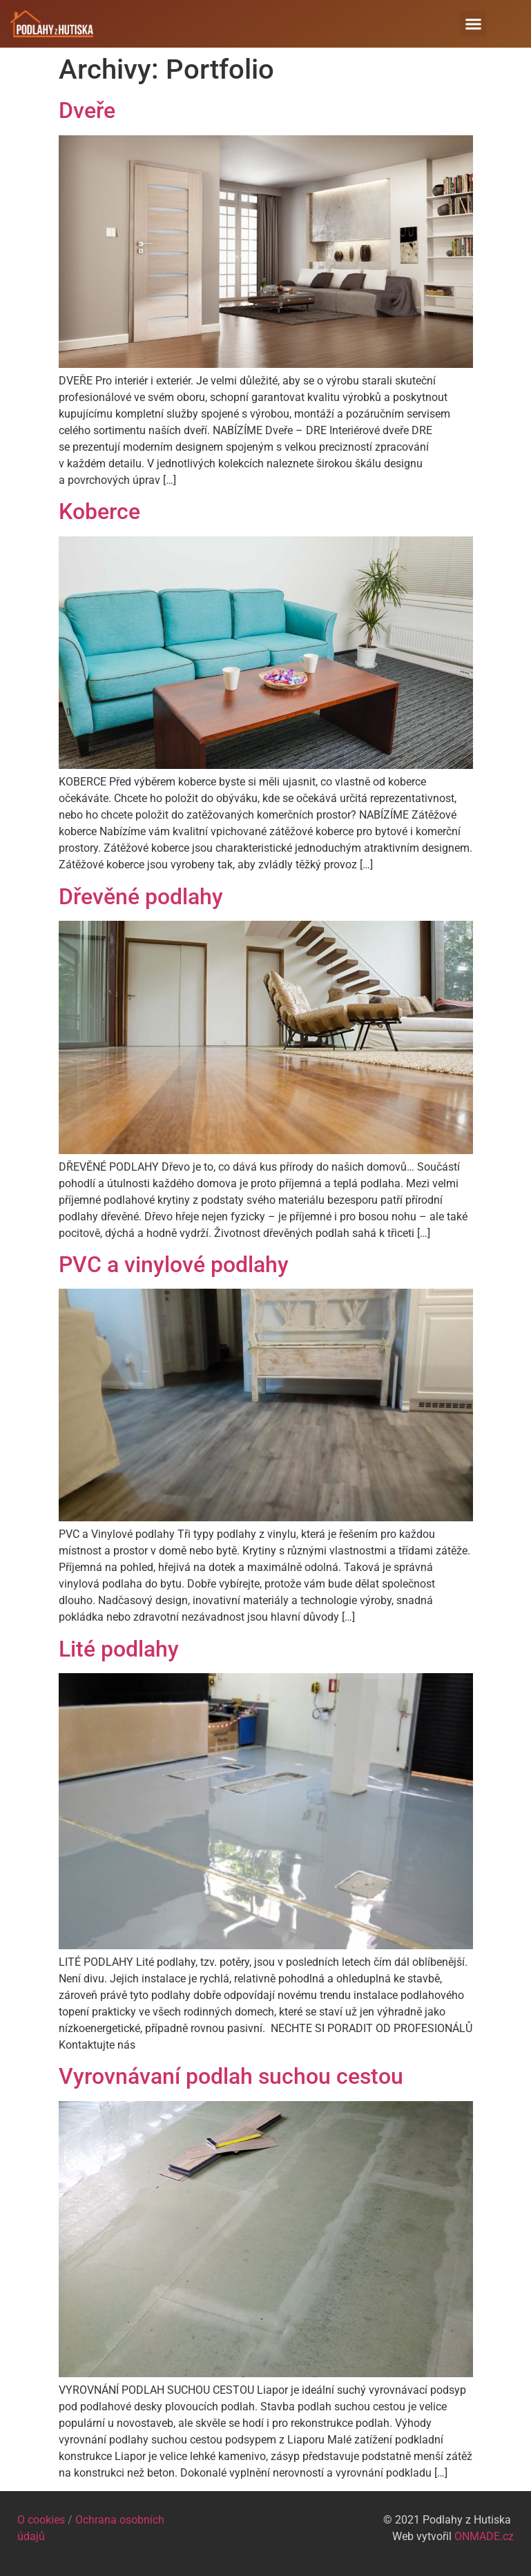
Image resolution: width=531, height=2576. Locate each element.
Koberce (99, 511)
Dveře (87, 110)
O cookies (41, 2519)
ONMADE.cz (484, 2536)
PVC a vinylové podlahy (174, 1264)
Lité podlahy (119, 1649)
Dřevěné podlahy (141, 897)
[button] (473, 24)
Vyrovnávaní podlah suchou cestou (231, 2076)
